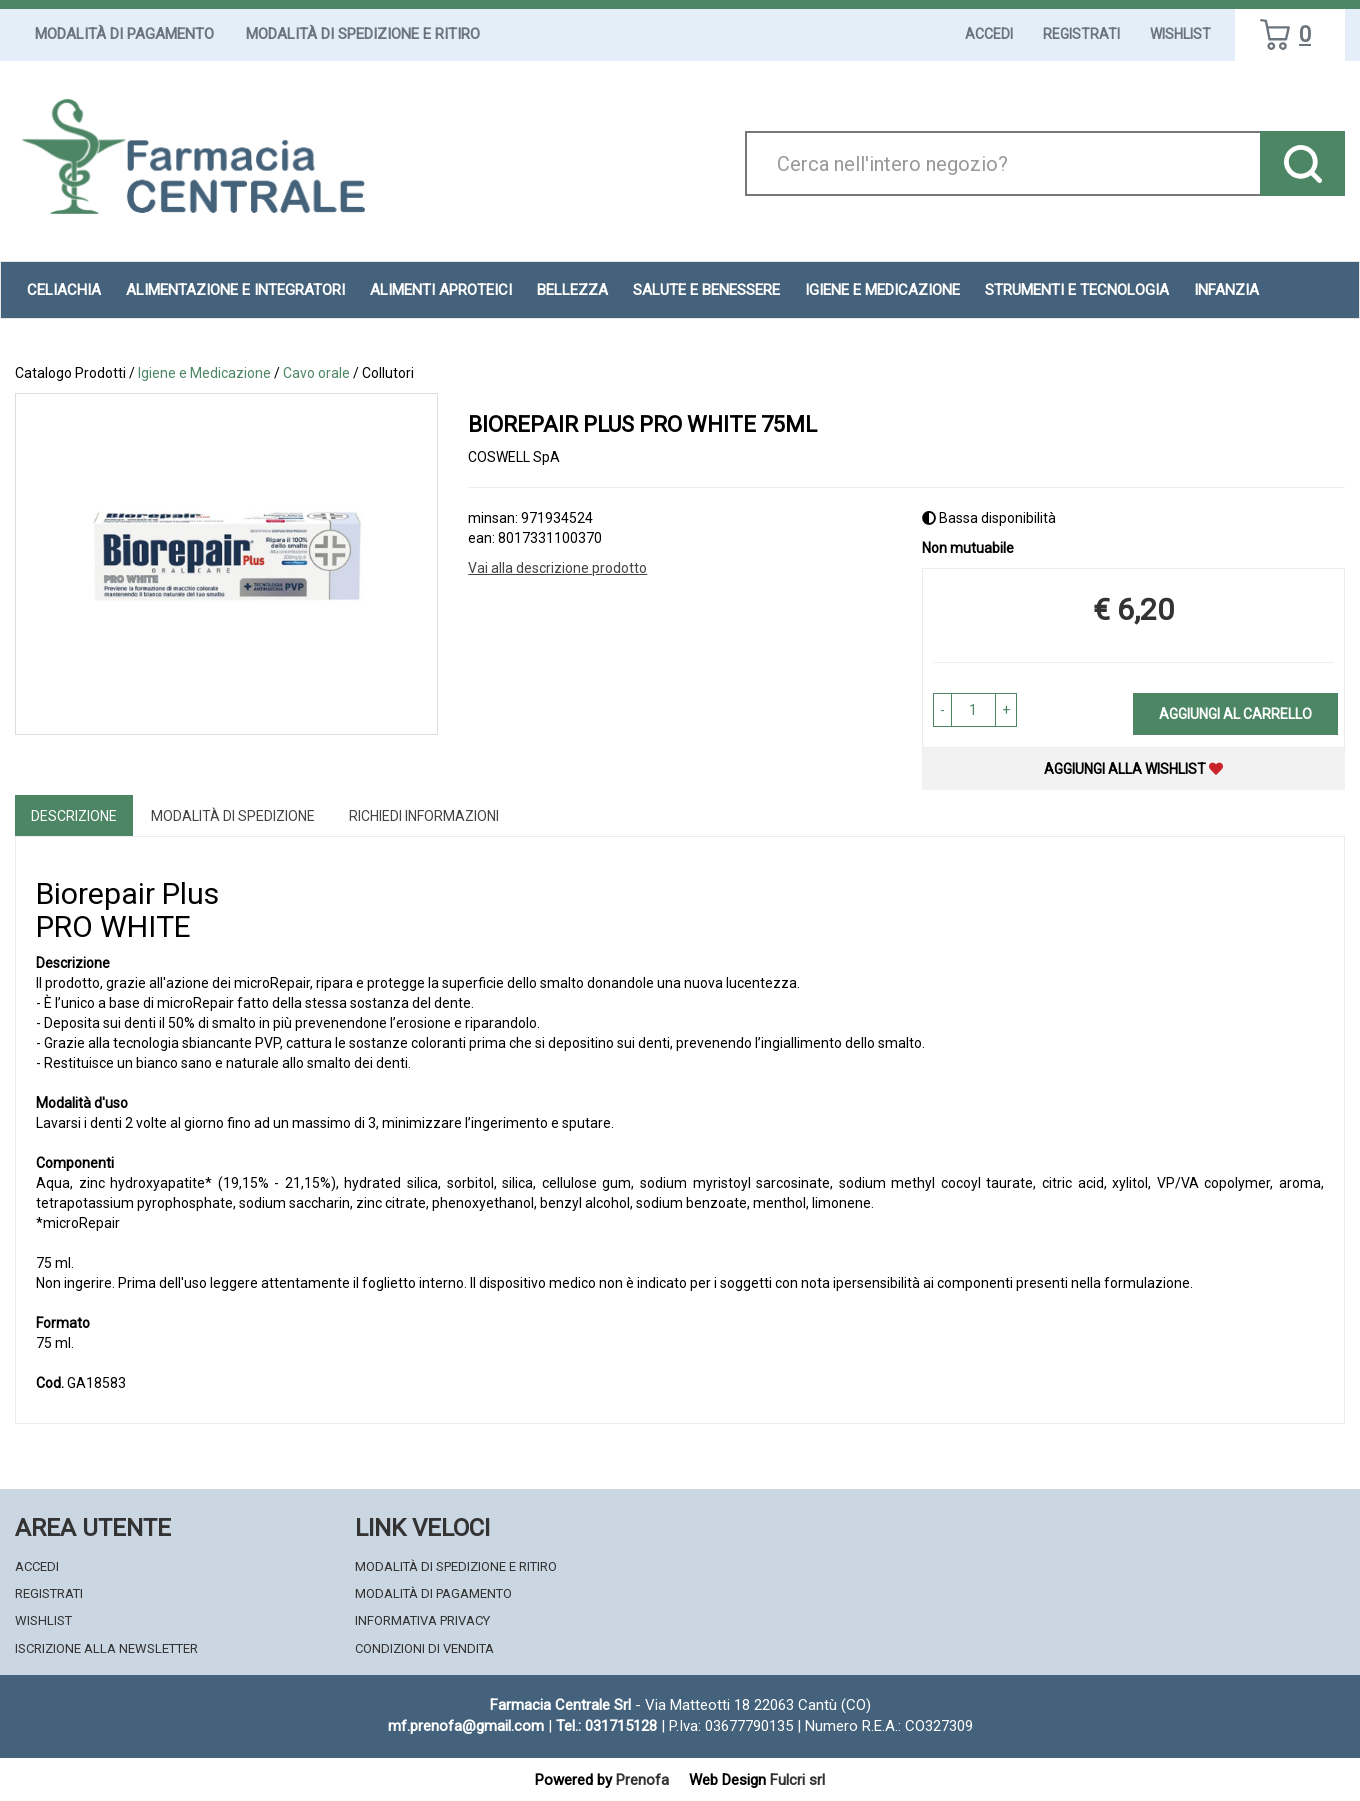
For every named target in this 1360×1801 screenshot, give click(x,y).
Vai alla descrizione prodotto (557, 568)
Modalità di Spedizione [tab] (233, 816)
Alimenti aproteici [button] (441, 290)
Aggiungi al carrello (1235, 714)
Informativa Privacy (422, 1620)
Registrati (1081, 34)
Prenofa (642, 1780)
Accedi (989, 34)
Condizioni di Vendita (424, 1648)
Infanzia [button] (1226, 290)
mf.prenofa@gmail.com (466, 1726)
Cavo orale (316, 373)
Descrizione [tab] (74, 816)
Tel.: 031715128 (606, 1726)
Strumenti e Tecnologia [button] (1077, 290)
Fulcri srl (797, 1780)
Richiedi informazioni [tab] (424, 816)
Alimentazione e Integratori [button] (235, 290)
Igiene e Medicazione (204, 373)
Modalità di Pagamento (124, 34)
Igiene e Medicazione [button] (882, 290)
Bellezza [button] (572, 290)
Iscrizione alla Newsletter (106, 1648)
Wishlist (1180, 34)
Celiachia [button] (64, 290)
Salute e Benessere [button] (706, 290)
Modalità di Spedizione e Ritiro (363, 34)
